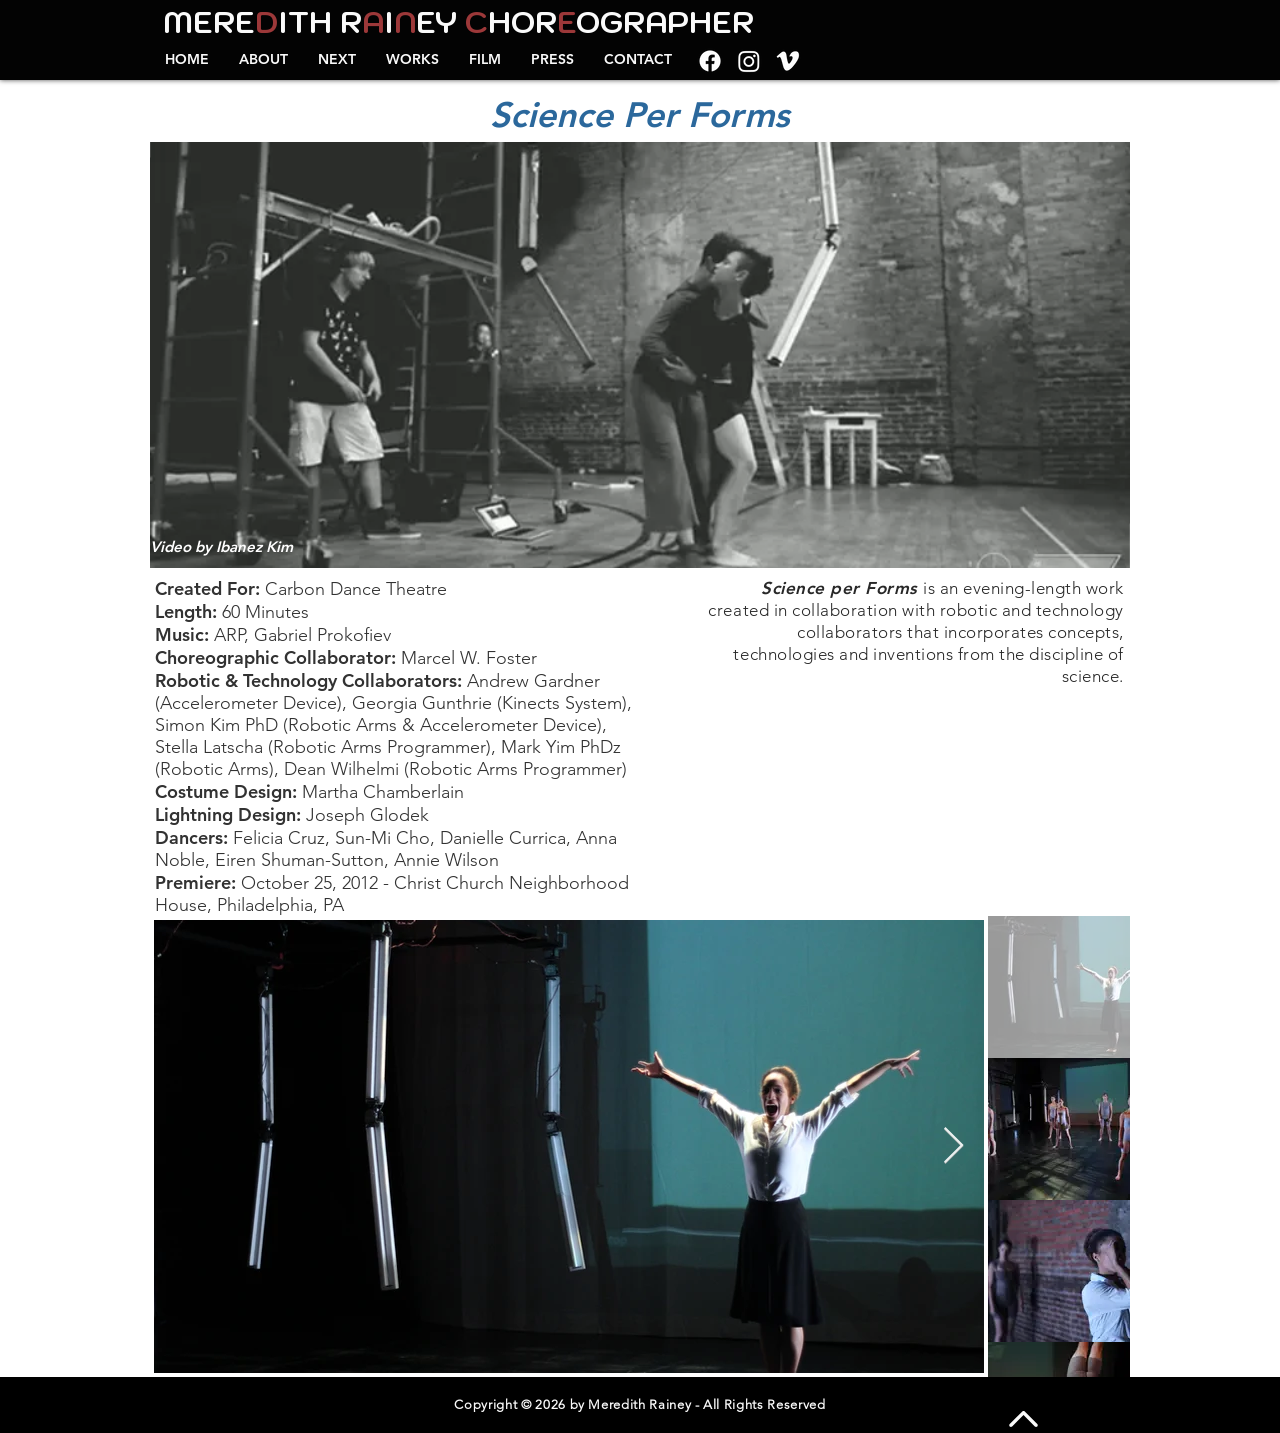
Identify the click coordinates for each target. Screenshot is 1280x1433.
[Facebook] (710, 61)
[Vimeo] (788, 61)
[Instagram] (749, 61)
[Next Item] (953, 1146)
